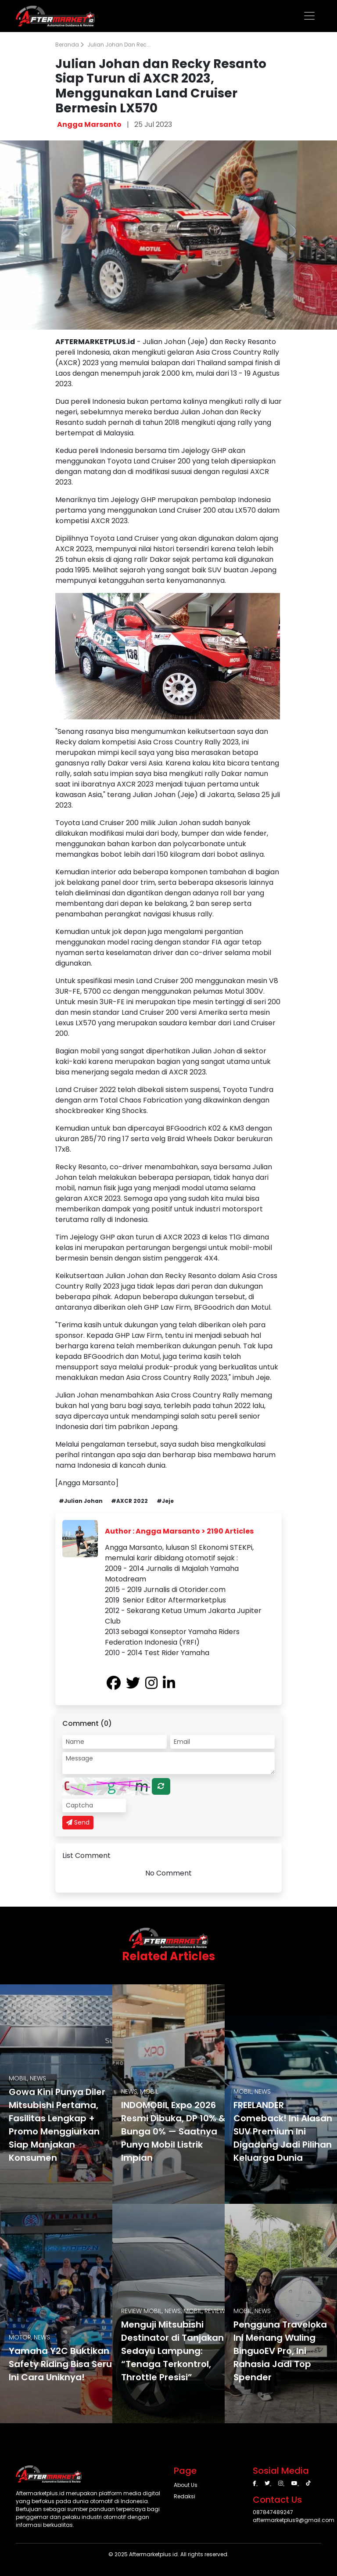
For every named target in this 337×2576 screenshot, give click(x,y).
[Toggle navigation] (309, 15)
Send (78, 1822)
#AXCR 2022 (129, 1501)
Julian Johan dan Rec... (119, 44)
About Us (185, 2485)
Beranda (69, 44)
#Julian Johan (81, 1501)
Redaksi (184, 2496)
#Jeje (165, 1501)
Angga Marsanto (89, 124)
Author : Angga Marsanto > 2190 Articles (179, 1531)
